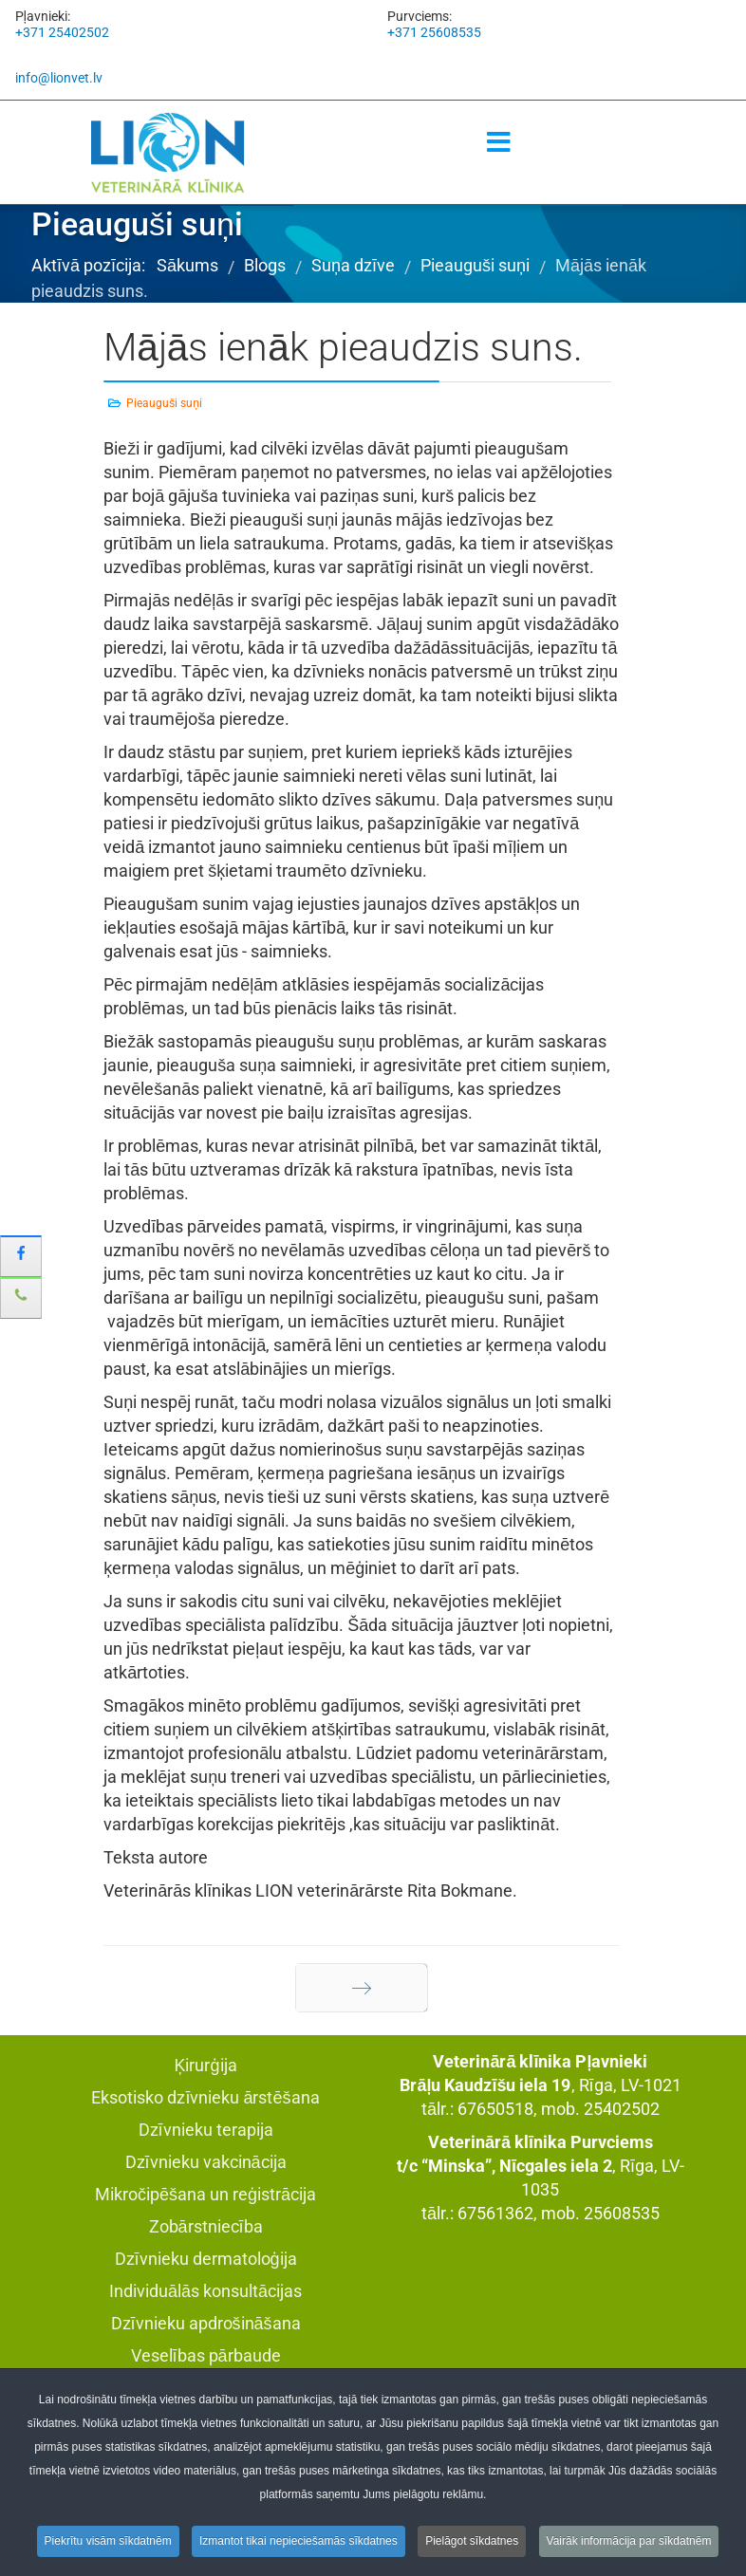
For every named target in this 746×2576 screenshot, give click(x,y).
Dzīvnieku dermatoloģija (206, 2259)
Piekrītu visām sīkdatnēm (108, 2544)
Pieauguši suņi (164, 403)
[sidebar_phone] (21, 1298)
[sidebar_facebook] (21, 1256)
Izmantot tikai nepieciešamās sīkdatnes (298, 2544)
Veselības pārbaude (206, 2355)
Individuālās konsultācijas (205, 2291)
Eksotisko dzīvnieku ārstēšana (205, 2097)
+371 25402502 (62, 32)
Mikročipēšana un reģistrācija (205, 2194)
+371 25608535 (434, 32)
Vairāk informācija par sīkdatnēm (629, 2544)
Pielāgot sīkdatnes (471, 2544)
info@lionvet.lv (59, 77)
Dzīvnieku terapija (206, 2130)
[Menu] (498, 143)
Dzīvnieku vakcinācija (206, 2162)
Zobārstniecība (206, 2226)
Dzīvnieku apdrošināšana (206, 2323)
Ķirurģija (205, 2065)
